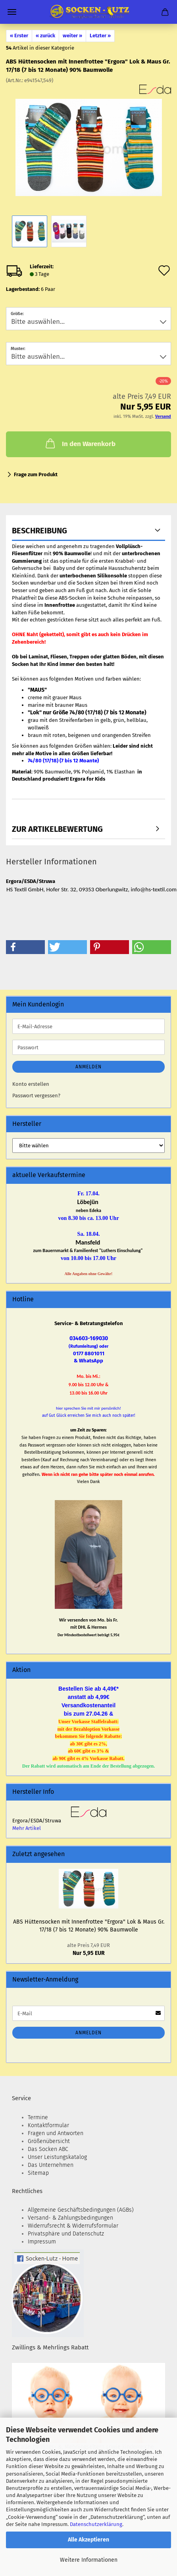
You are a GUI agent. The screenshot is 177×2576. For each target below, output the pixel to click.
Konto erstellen (30, 1084)
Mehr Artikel (26, 1828)
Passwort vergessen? (36, 1096)
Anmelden (88, 1067)
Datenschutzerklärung (96, 2524)
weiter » (72, 35)
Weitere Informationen (88, 2560)
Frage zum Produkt (36, 474)
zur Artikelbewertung (57, 829)
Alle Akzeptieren (88, 2539)
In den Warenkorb (79, 443)
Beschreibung (39, 530)
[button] (25, 947)
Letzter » (100, 35)
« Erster (19, 35)
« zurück (45, 35)
